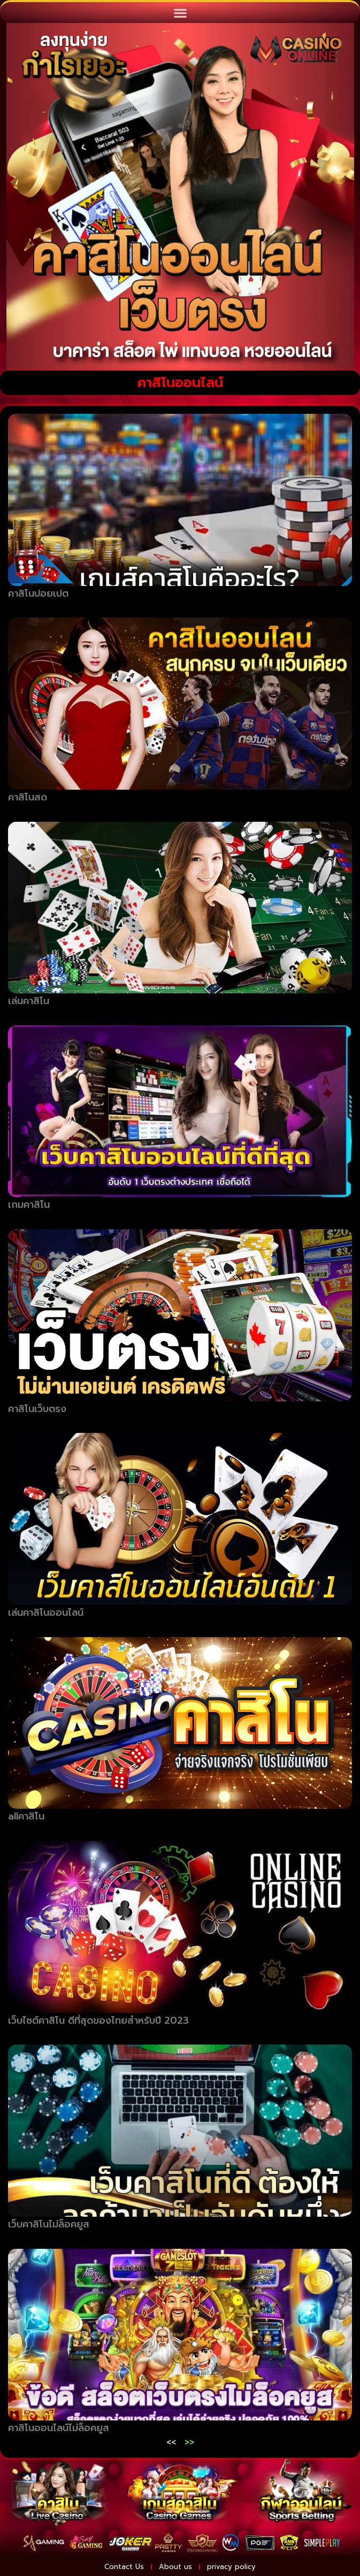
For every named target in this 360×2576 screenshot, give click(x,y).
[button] (180, 12)
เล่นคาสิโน (28, 1000)
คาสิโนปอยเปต (38, 593)
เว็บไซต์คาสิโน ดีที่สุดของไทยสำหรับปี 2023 (98, 2020)
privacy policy (231, 2567)
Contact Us (124, 2567)
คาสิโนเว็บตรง (37, 1408)
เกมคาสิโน (29, 1204)
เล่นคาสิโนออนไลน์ (45, 1612)
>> (189, 2442)
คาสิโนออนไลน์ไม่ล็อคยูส (58, 2427)
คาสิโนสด (27, 797)
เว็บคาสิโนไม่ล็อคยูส (48, 2224)
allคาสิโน (26, 1816)
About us (175, 2567)
